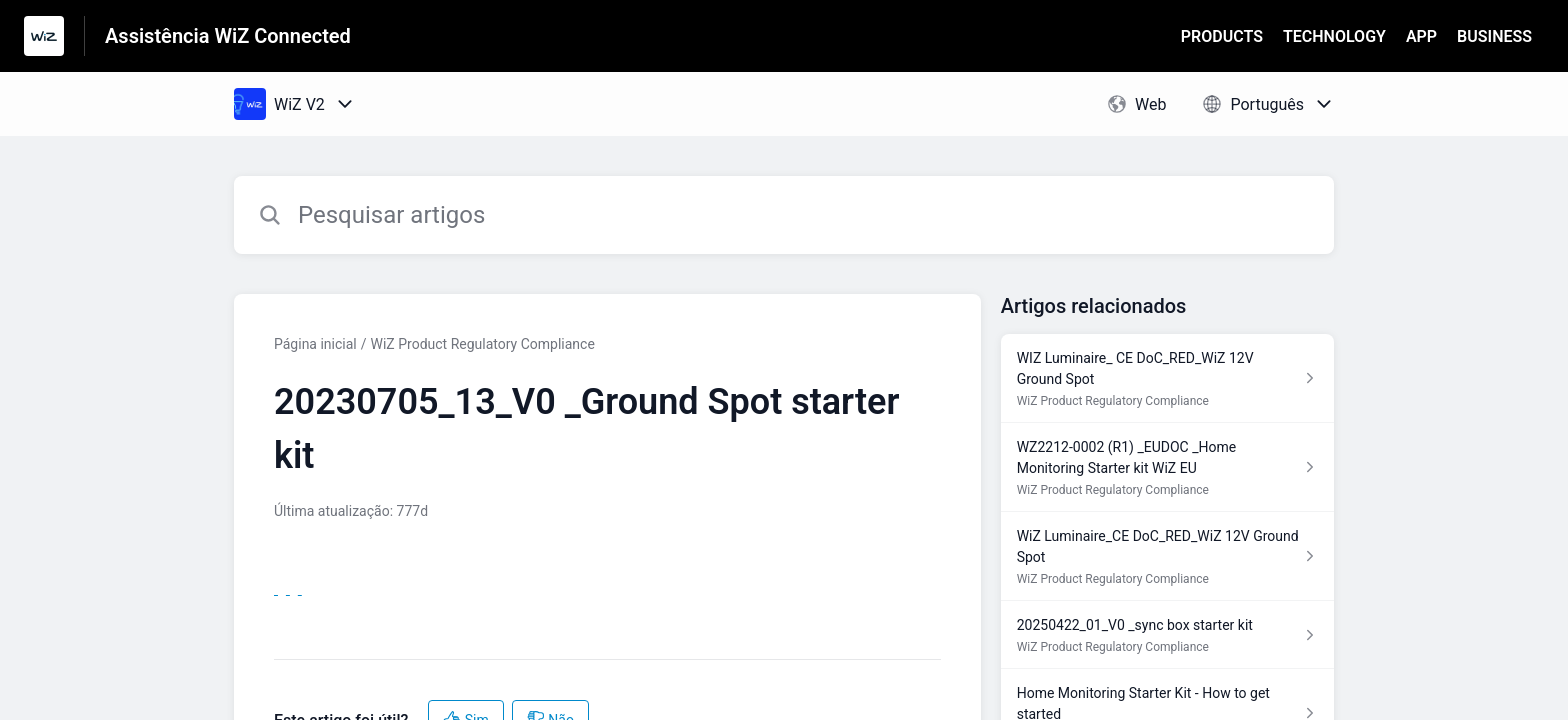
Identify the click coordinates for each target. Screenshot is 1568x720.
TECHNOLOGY (1334, 36)
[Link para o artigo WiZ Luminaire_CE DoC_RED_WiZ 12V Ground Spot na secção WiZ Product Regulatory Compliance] (1167, 556)
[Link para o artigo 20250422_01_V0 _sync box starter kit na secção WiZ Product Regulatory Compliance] (1167, 635)
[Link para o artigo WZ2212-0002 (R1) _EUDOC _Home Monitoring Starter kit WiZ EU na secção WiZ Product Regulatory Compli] (1167, 467)
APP (1421, 36)
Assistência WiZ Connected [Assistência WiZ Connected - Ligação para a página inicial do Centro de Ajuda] (228, 36)
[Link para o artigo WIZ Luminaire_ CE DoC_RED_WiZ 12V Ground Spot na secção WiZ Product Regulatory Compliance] (1167, 378)
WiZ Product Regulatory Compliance (483, 344)
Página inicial (315, 344)
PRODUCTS (1222, 36)
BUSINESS (1494, 36)
